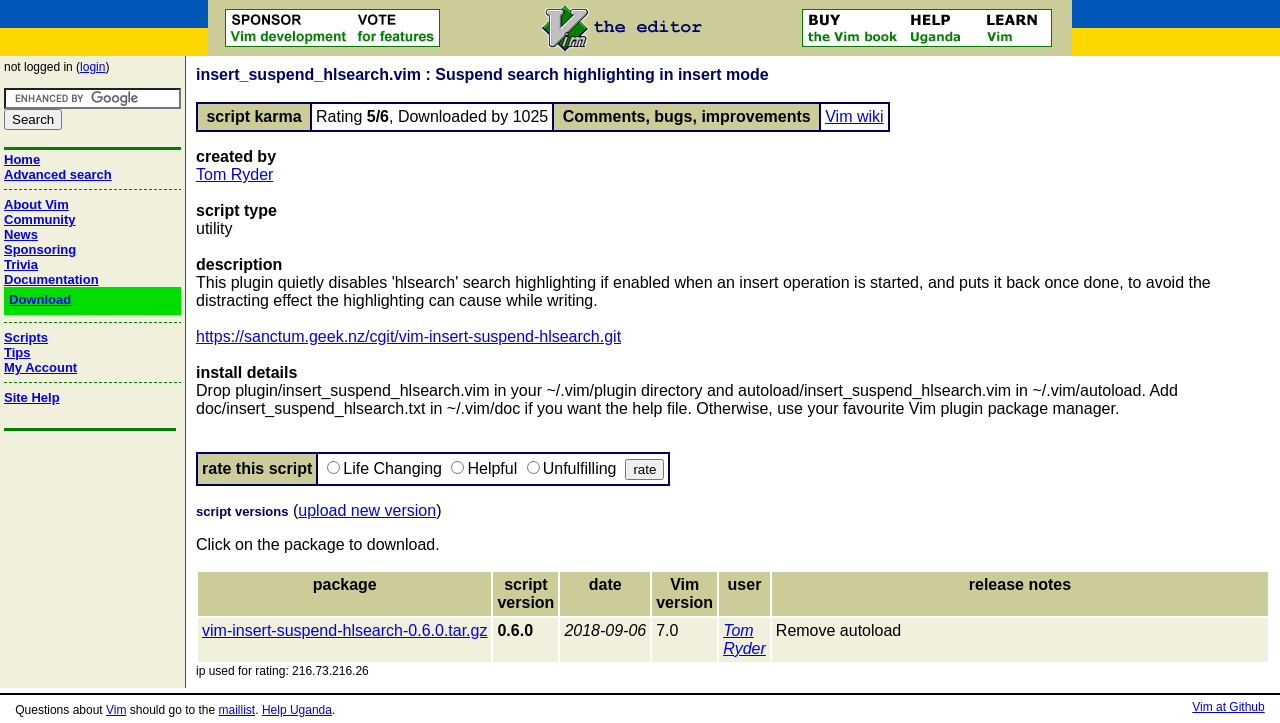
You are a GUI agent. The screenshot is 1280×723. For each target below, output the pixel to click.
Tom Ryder (234, 174)
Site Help (32, 397)
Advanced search (58, 174)
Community (40, 219)
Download (40, 299)
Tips (17, 352)
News (21, 234)
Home (22, 159)
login (92, 67)
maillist (237, 710)
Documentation (51, 279)
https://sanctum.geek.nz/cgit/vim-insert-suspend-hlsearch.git (408, 336)
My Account (40, 367)
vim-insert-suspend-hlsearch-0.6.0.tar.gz (344, 630)
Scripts (26, 337)
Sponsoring (40, 249)
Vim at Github (1228, 707)
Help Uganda (297, 710)
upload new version (367, 510)
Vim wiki (854, 116)
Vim (116, 710)
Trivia (21, 264)
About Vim (36, 204)
